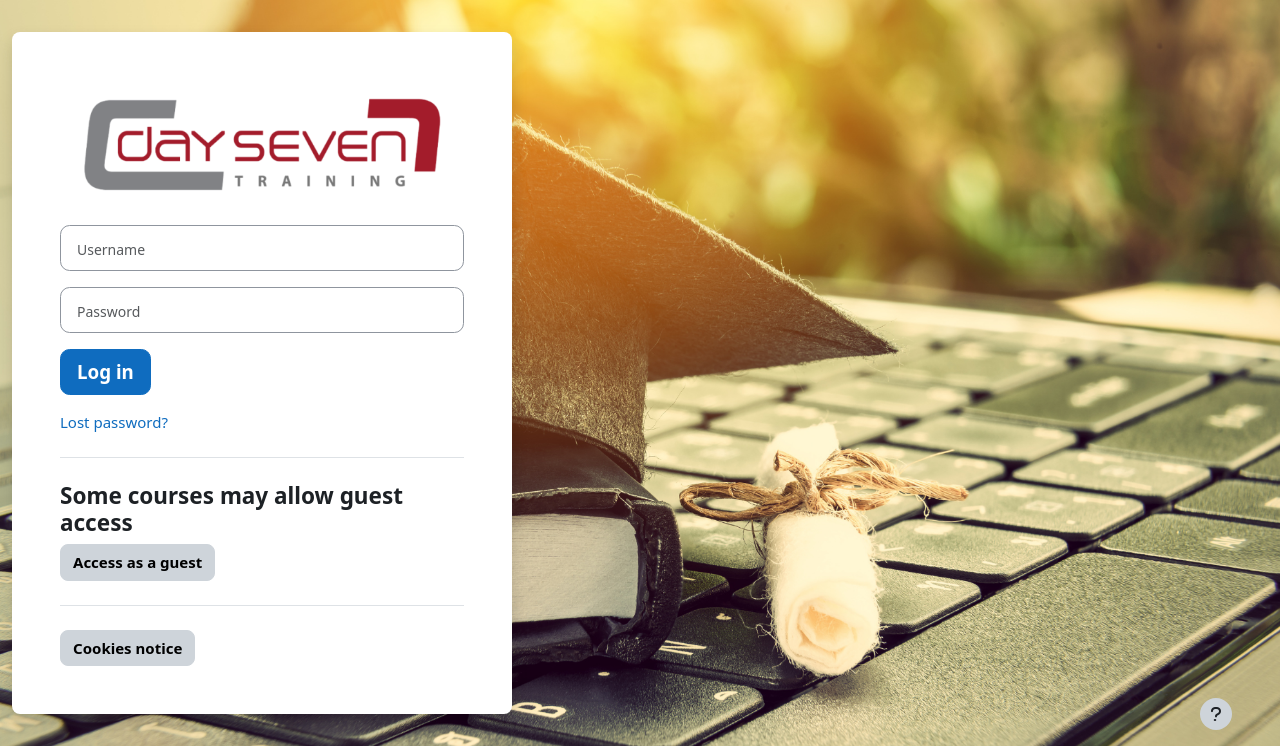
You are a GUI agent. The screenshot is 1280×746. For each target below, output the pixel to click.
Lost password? (114, 422)
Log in (105, 371)
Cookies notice (127, 648)
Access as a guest (137, 562)
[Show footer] (1216, 714)
